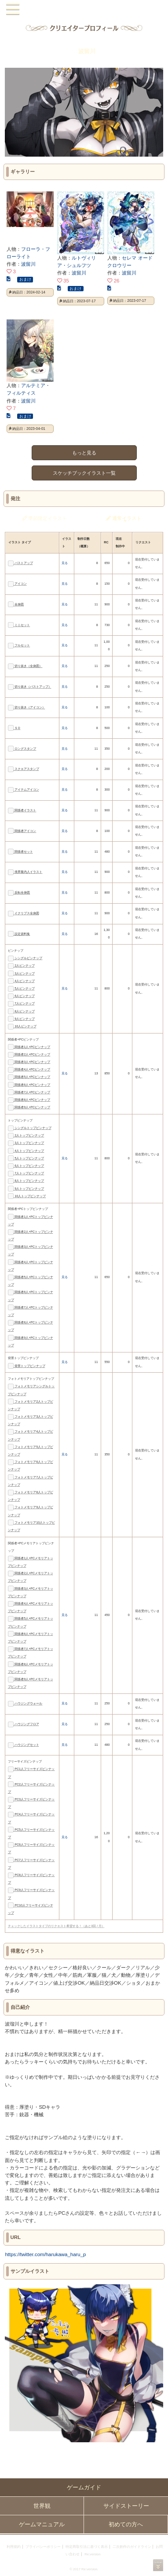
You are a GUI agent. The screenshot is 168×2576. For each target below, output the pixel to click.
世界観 (42, 2506)
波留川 (28, 264)
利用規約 (14, 2547)
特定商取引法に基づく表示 (87, 2547)
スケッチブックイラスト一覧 (84, 473)
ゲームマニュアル (42, 2524)
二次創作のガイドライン (132, 2547)
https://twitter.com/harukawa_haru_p (45, 2254)
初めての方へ (126, 2524)
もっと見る (84, 452)
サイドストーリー (126, 2506)
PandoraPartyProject (83, 9)
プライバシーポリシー (43, 2547)
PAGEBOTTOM (158, 2565)
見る (65, 563)
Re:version (92, 2554)
